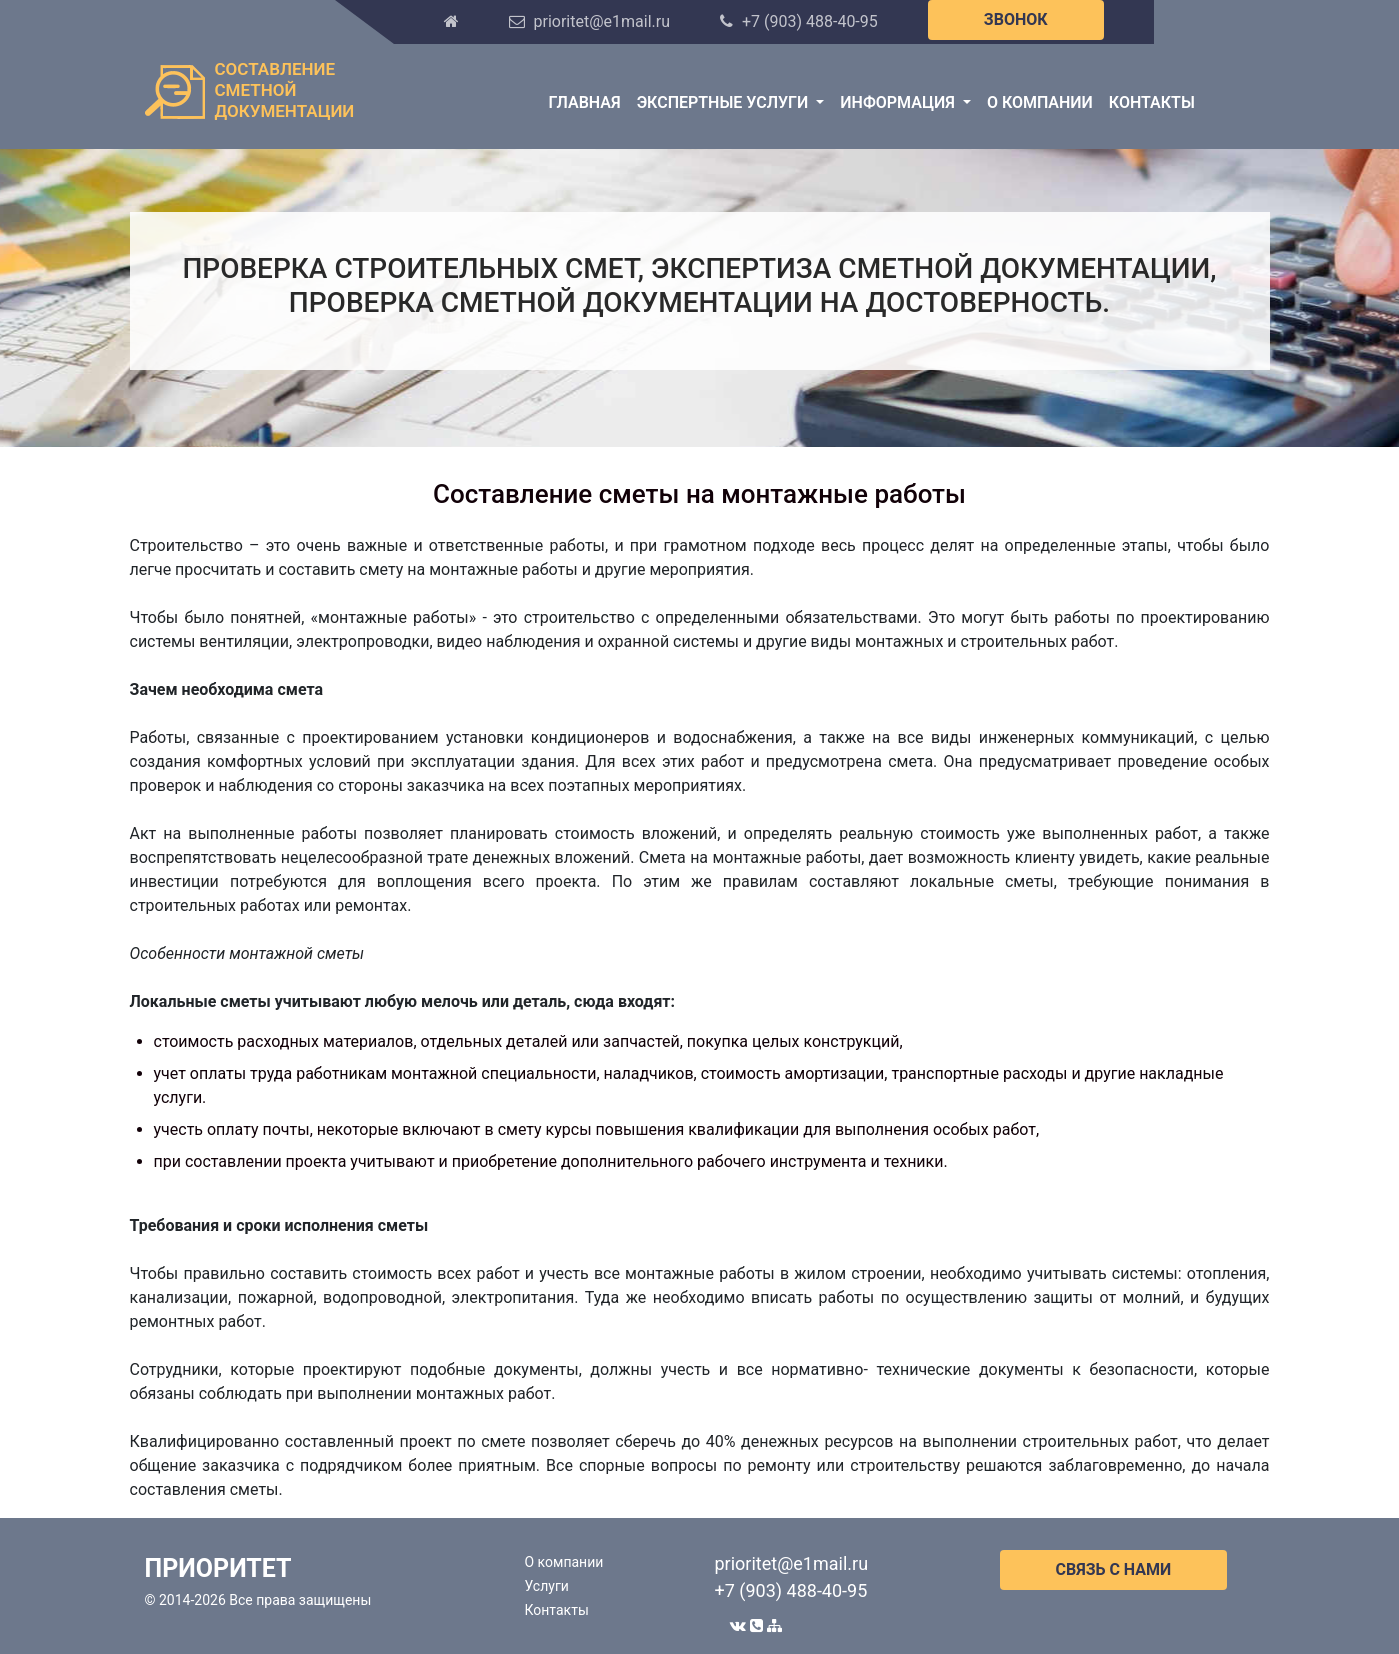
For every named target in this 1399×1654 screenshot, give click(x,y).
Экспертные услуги (725, 102)
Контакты (1152, 102)
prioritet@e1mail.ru (792, 1563)
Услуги (547, 1586)
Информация (899, 102)
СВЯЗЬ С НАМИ (1114, 1569)
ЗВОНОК (1016, 19)
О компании (1040, 102)
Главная (585, 102)
